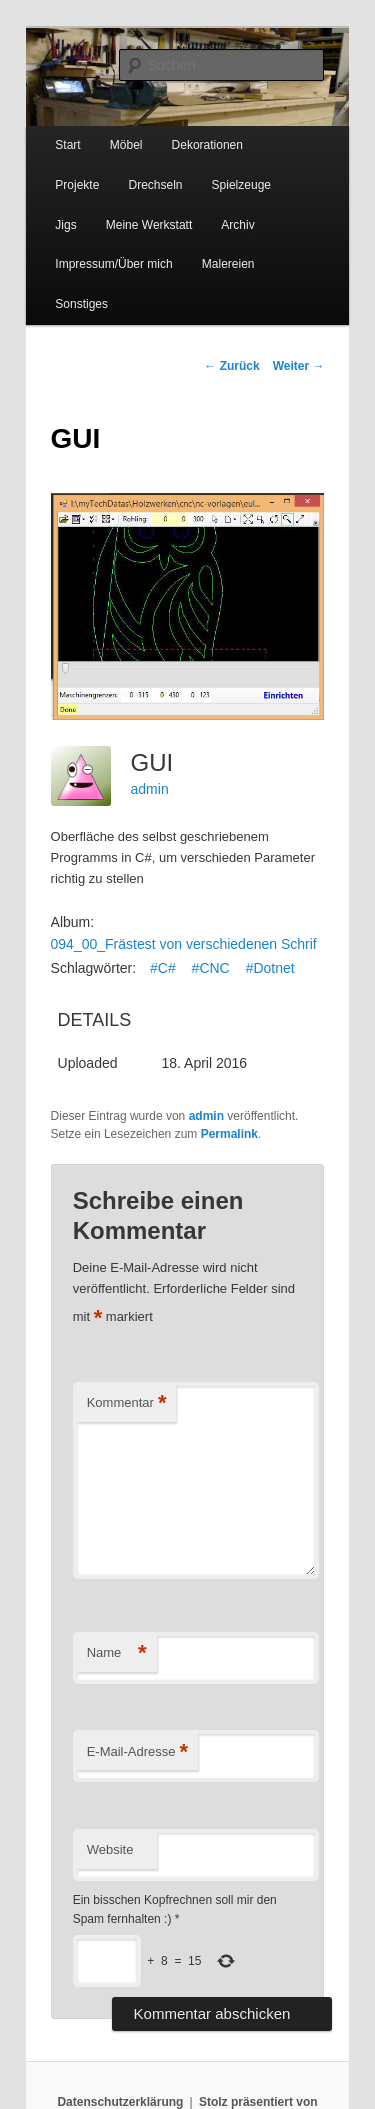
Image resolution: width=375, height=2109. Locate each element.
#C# (163, 968)
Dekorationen (207, 145)
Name (117, 1653)
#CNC (211, 968)
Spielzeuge (241, 185)
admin (150, 789)
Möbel (126, 145)
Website (110, 1849)
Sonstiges (81, 304)
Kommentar (127, 1403)
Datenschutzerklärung (120, 2102)
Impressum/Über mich (113, 264)
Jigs (65, 225)
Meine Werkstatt (149, 225)
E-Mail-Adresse (137, 1752)
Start (67, 145)
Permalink (229, 1134)
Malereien (228, 264)
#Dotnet (270, 968)
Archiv (237, 225)
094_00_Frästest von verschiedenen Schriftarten (202, 944)
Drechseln (155, 185)
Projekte (77, 185)
